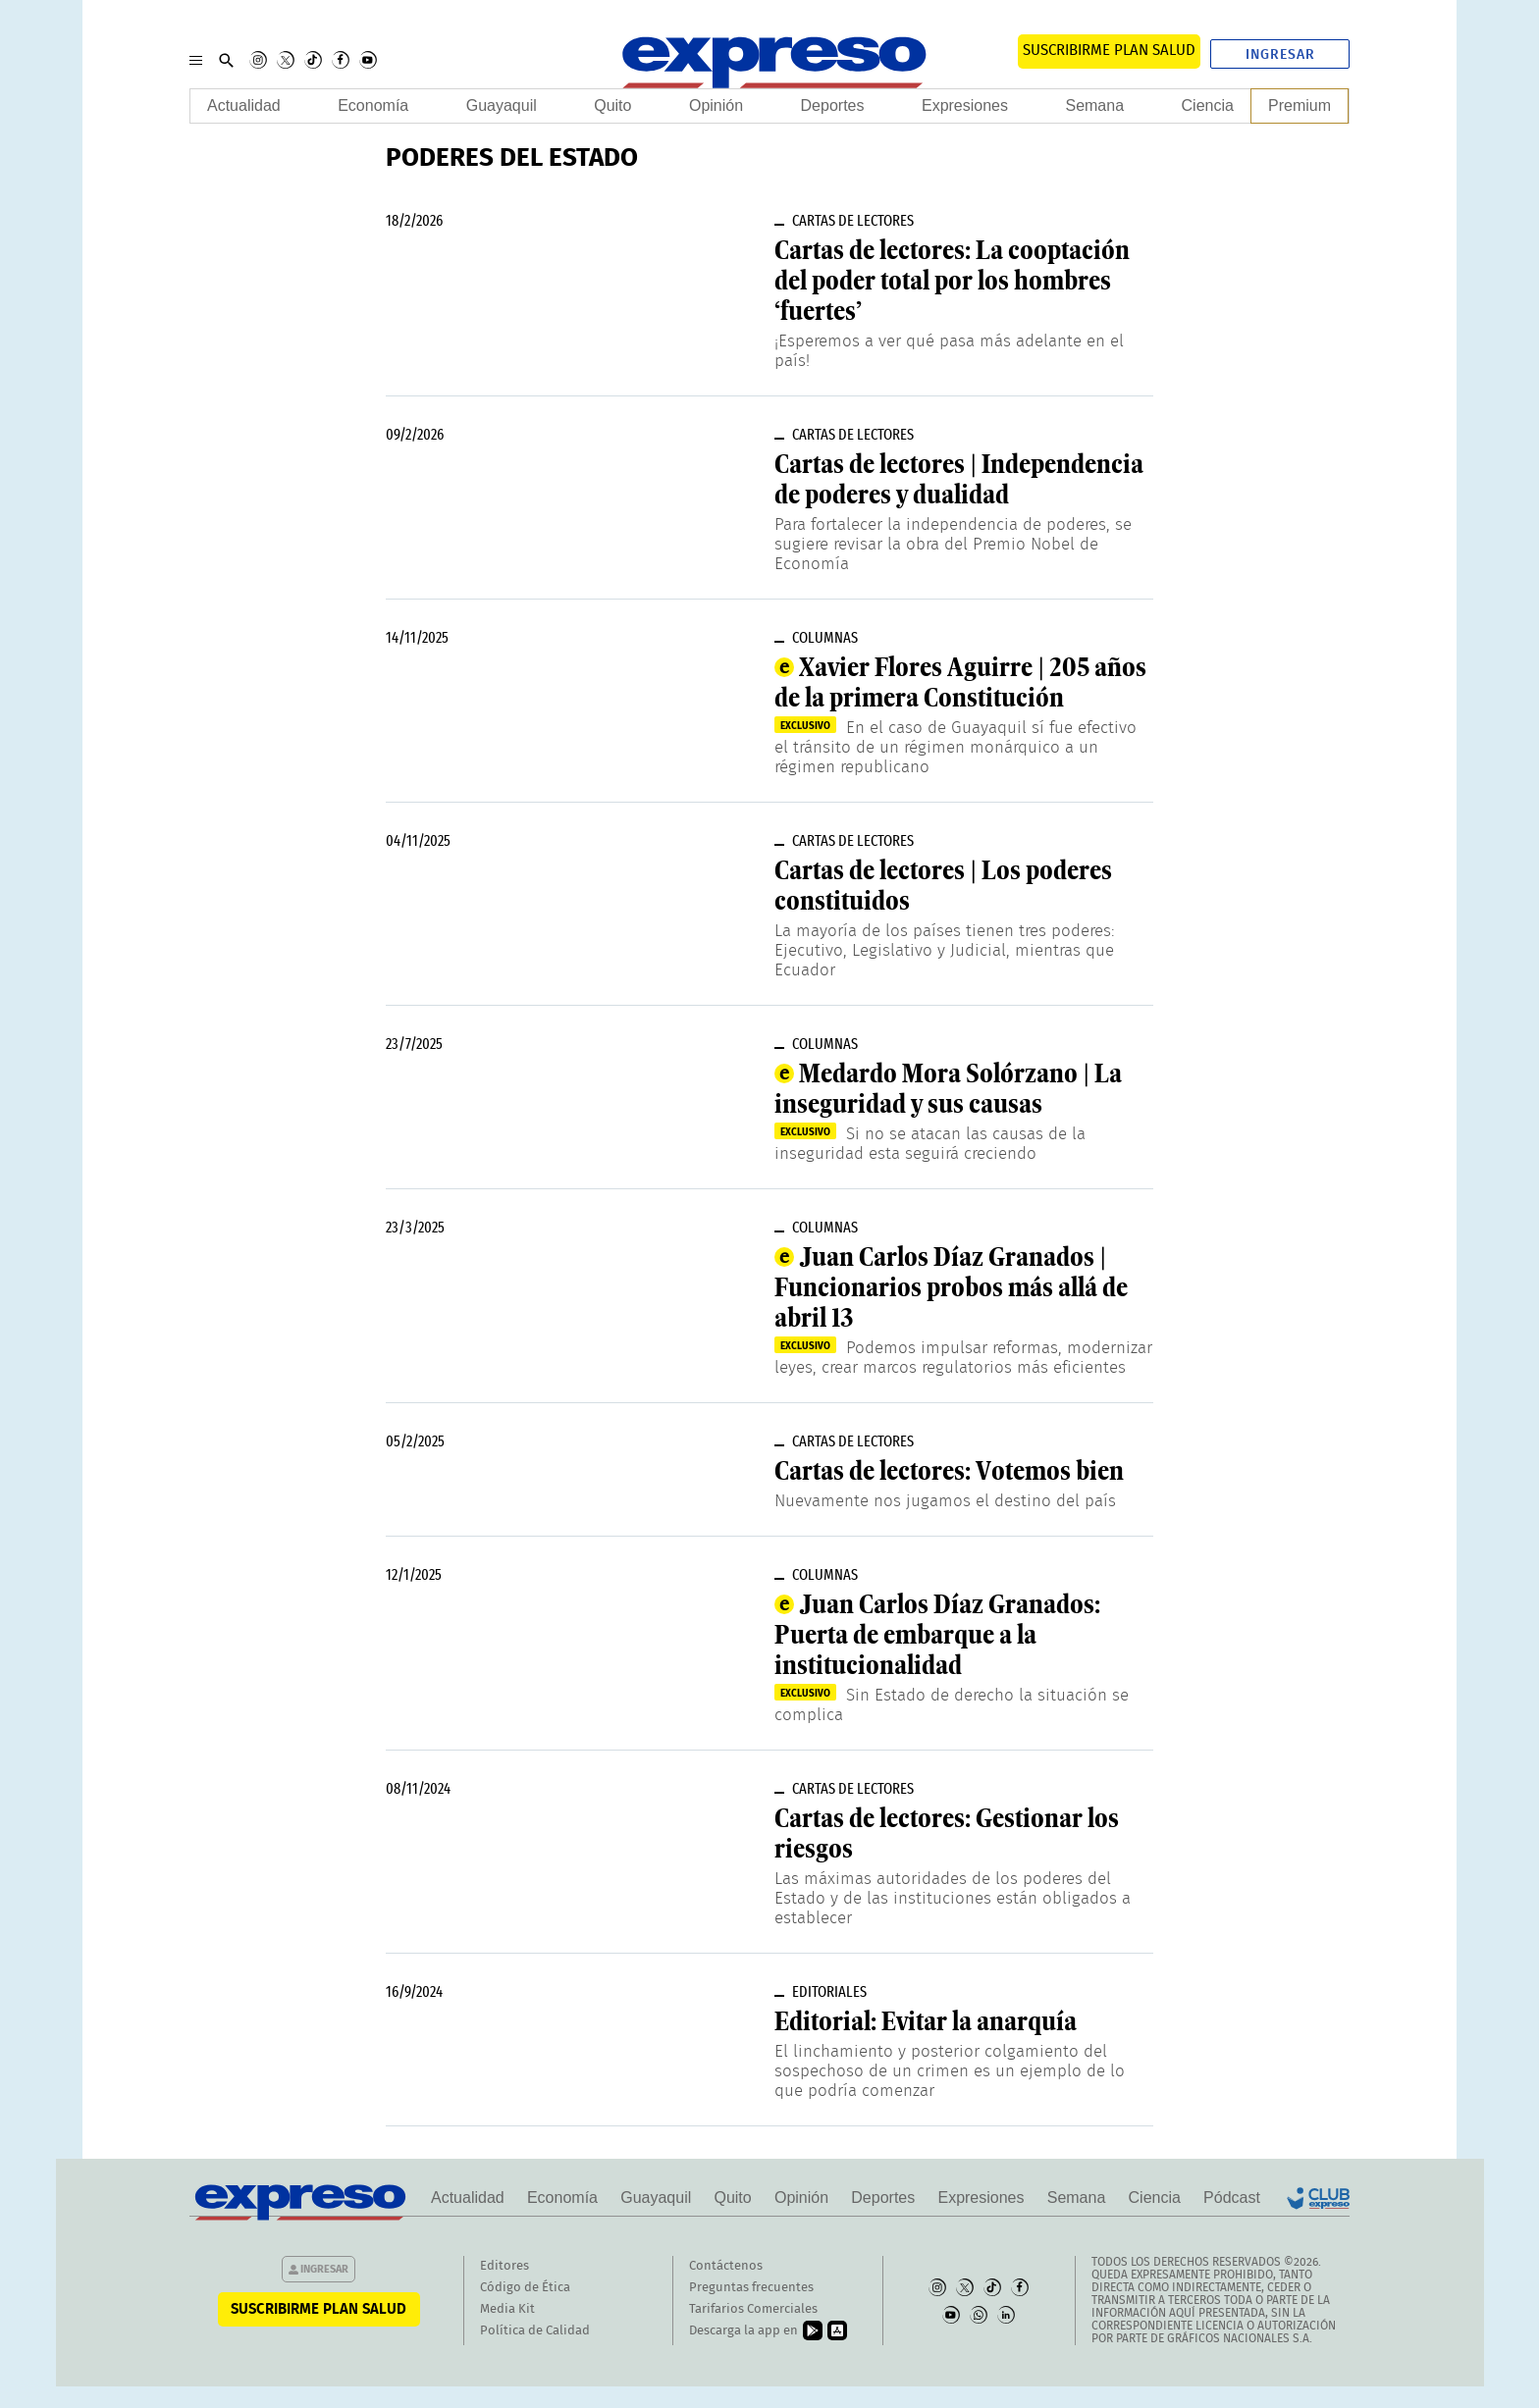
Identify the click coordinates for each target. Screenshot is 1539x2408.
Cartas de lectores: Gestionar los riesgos (946, 1833)
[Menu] (195, 60)
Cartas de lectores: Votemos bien (949, 1471)
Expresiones (965, 105)
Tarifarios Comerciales (753, 2309)
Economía (373, 105)
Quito (612, 105)
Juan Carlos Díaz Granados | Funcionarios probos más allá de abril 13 (951, 1287)
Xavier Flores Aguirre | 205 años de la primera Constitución (960, 682)
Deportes (833, 105)
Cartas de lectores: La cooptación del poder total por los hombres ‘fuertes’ (952, 281)
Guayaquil (501, 105)
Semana (1094, 105)
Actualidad (244, 105)
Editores (504, 2266)
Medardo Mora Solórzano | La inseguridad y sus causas (948, 1089)
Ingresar (1280, 55)
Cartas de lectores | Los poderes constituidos (943, 885)
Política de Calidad (535, 2331)
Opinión (716, 105)
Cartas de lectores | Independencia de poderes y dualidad (958, 479)
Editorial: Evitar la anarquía (925, 2021)
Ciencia (1208, 105)
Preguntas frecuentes (751, 2287)
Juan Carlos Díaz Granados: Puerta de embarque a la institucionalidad (937, 1635)
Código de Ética (525, 2287)
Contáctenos (726, 2266)
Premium (1299, 105)
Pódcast (1231, 2197)
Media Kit (507, 2309)
